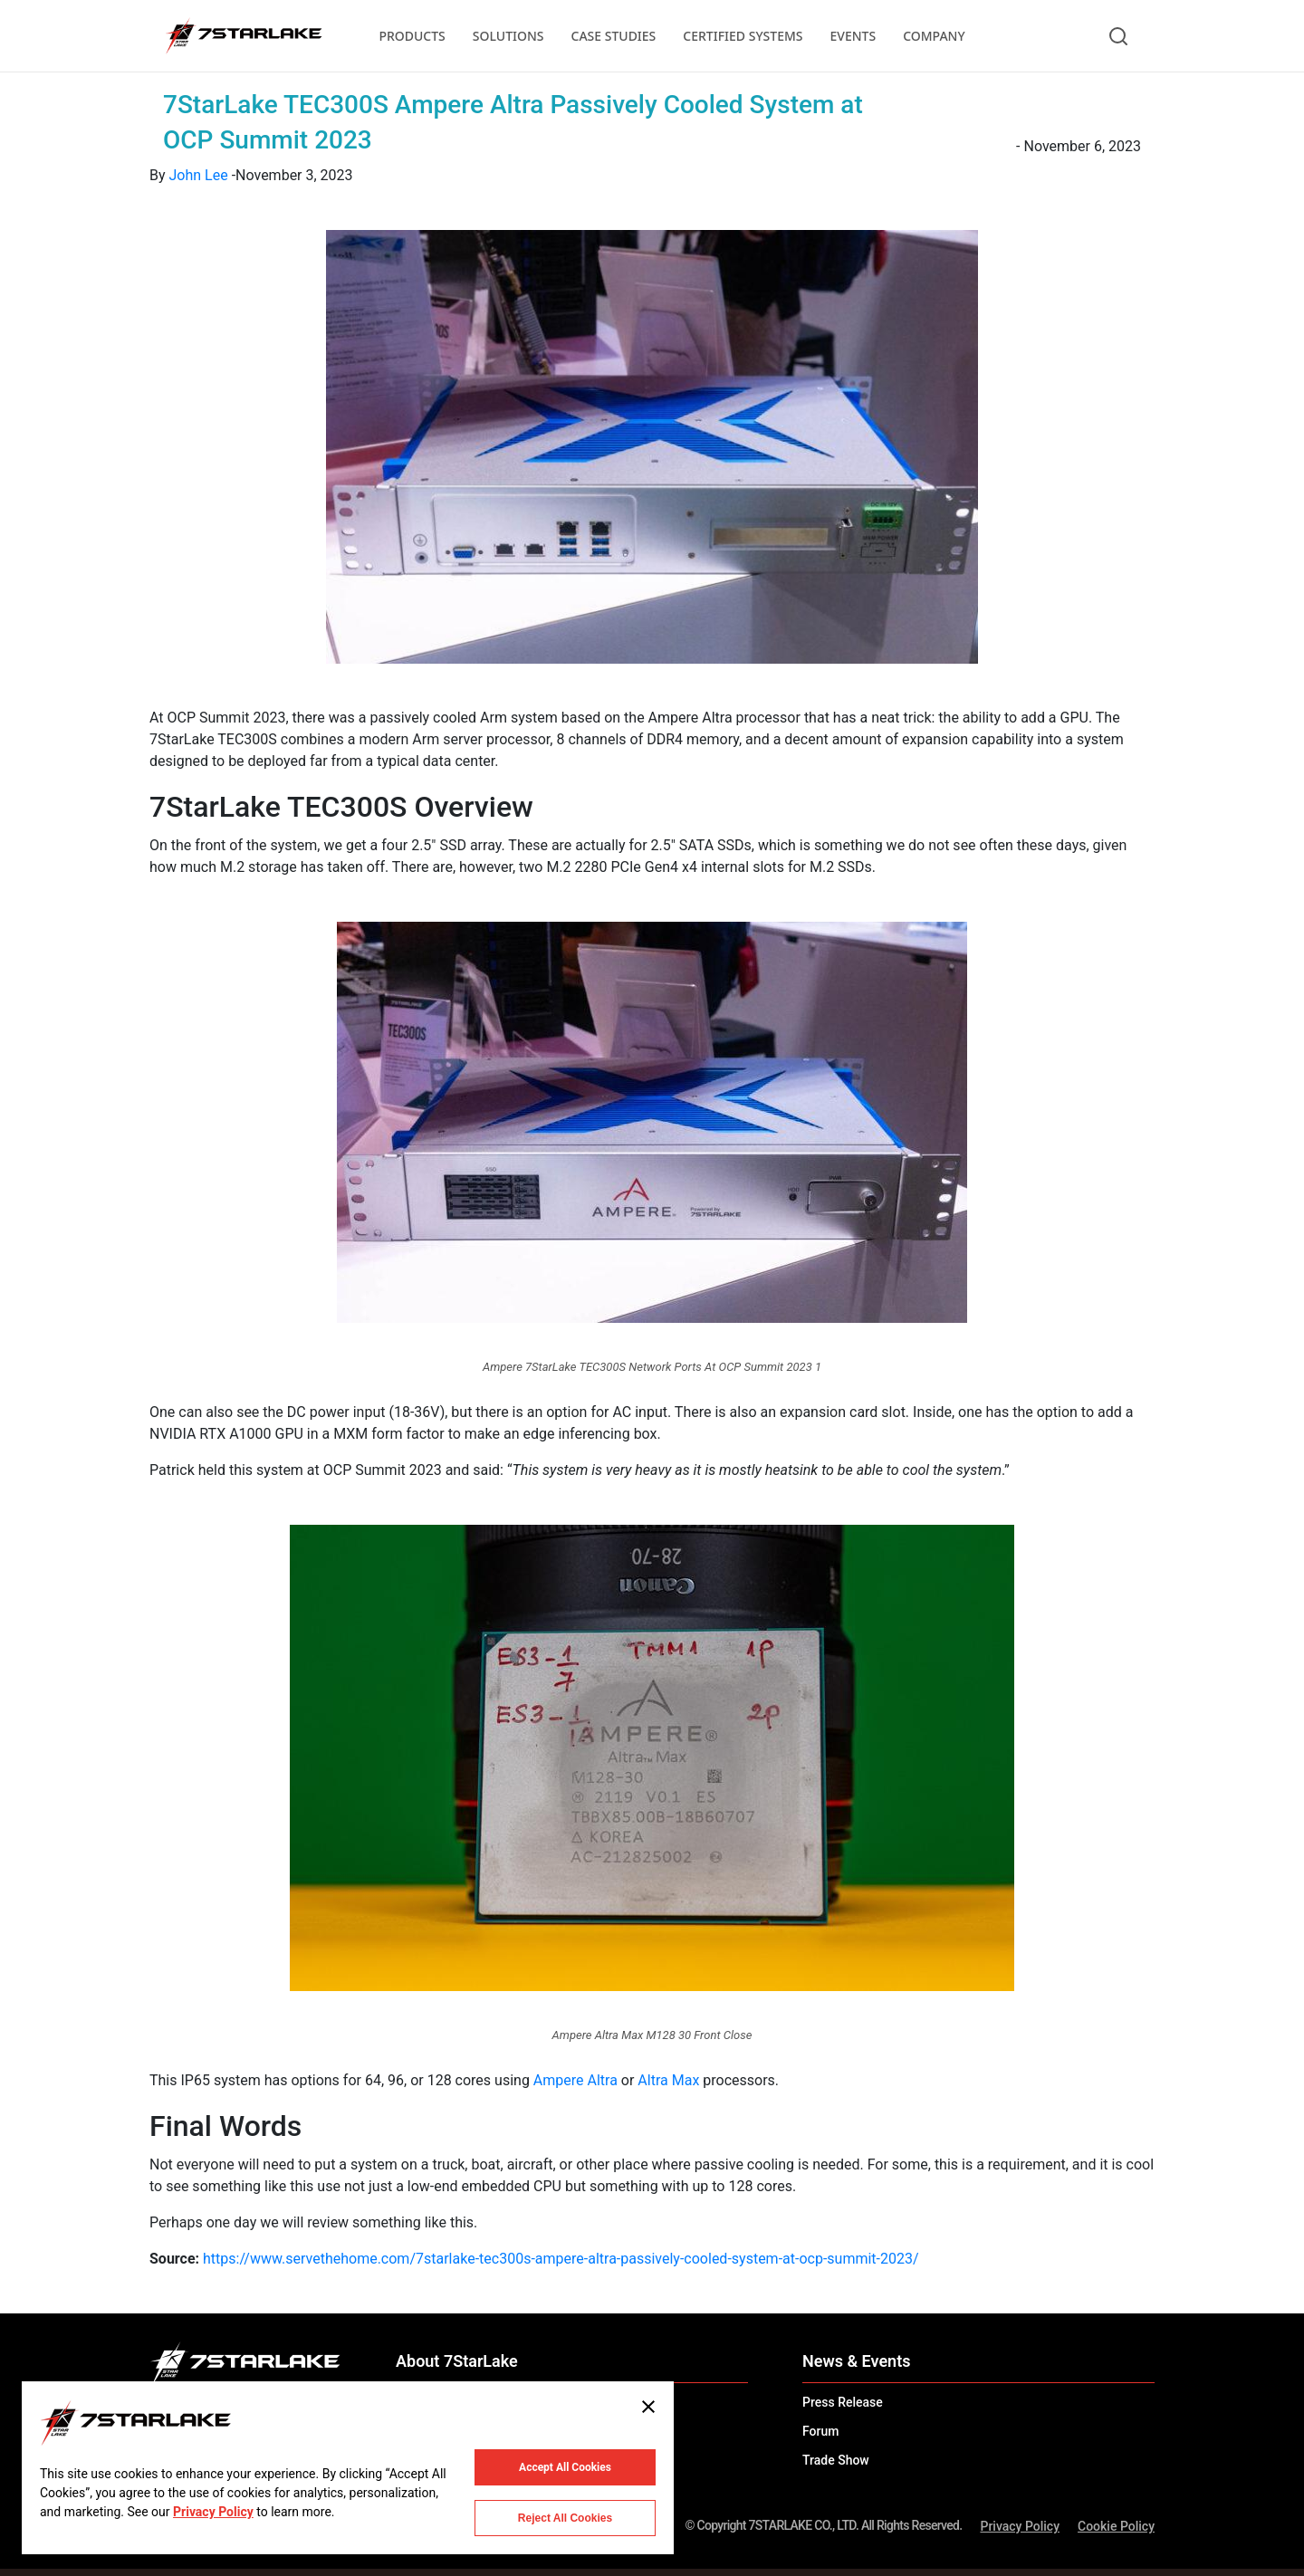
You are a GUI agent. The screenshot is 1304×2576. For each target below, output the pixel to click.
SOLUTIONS (508, 35)
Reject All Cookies (565, 2518)
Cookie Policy (1116, 2526)
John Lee (198, 175)
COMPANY (934, 35)
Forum (820, 2431)
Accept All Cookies (565, 2467)
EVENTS (853, 35)
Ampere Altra (575, 2080)
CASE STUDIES (614, 35)
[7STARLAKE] (242, 36)
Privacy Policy (1020, 2526)
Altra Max (668, 2080)
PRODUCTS (412, 35)
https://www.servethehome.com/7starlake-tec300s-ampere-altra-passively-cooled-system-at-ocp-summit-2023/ (561, 2258)
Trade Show (835, 2460)
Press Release (842, 2402)
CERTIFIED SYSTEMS (742, 35)
